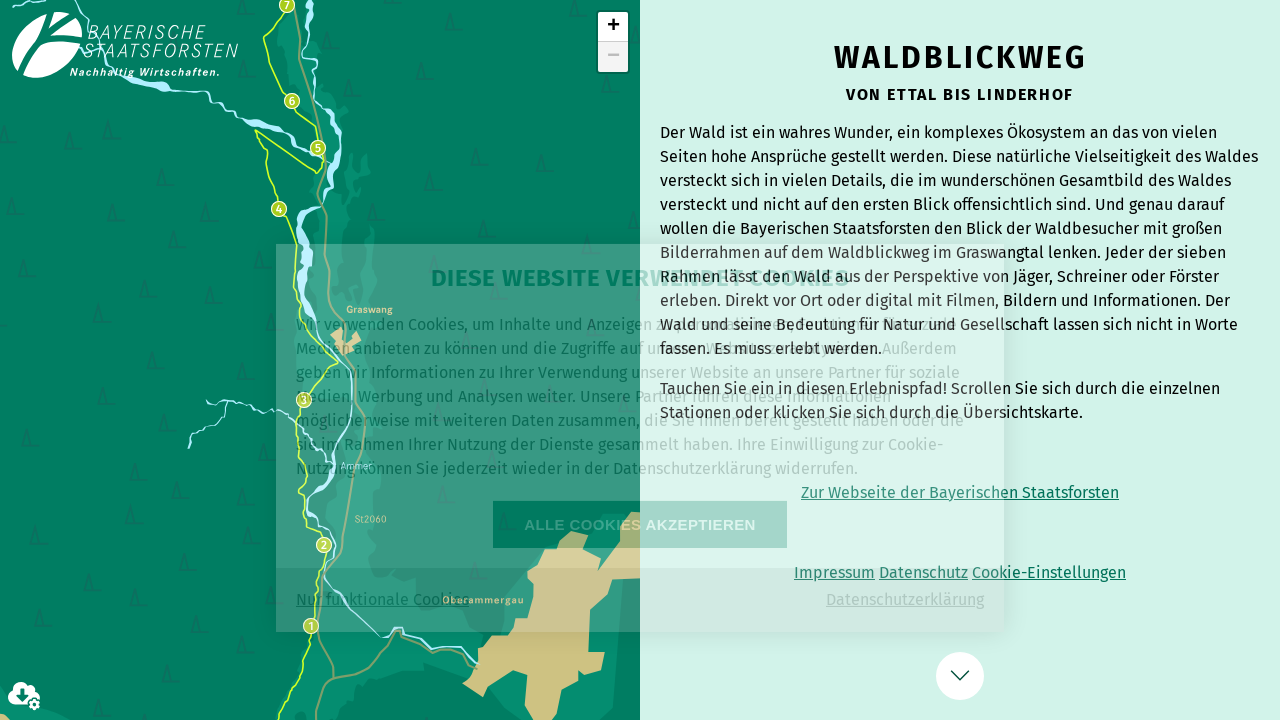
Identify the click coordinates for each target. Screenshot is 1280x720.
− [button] (613, 57)
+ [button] (613, 27)
